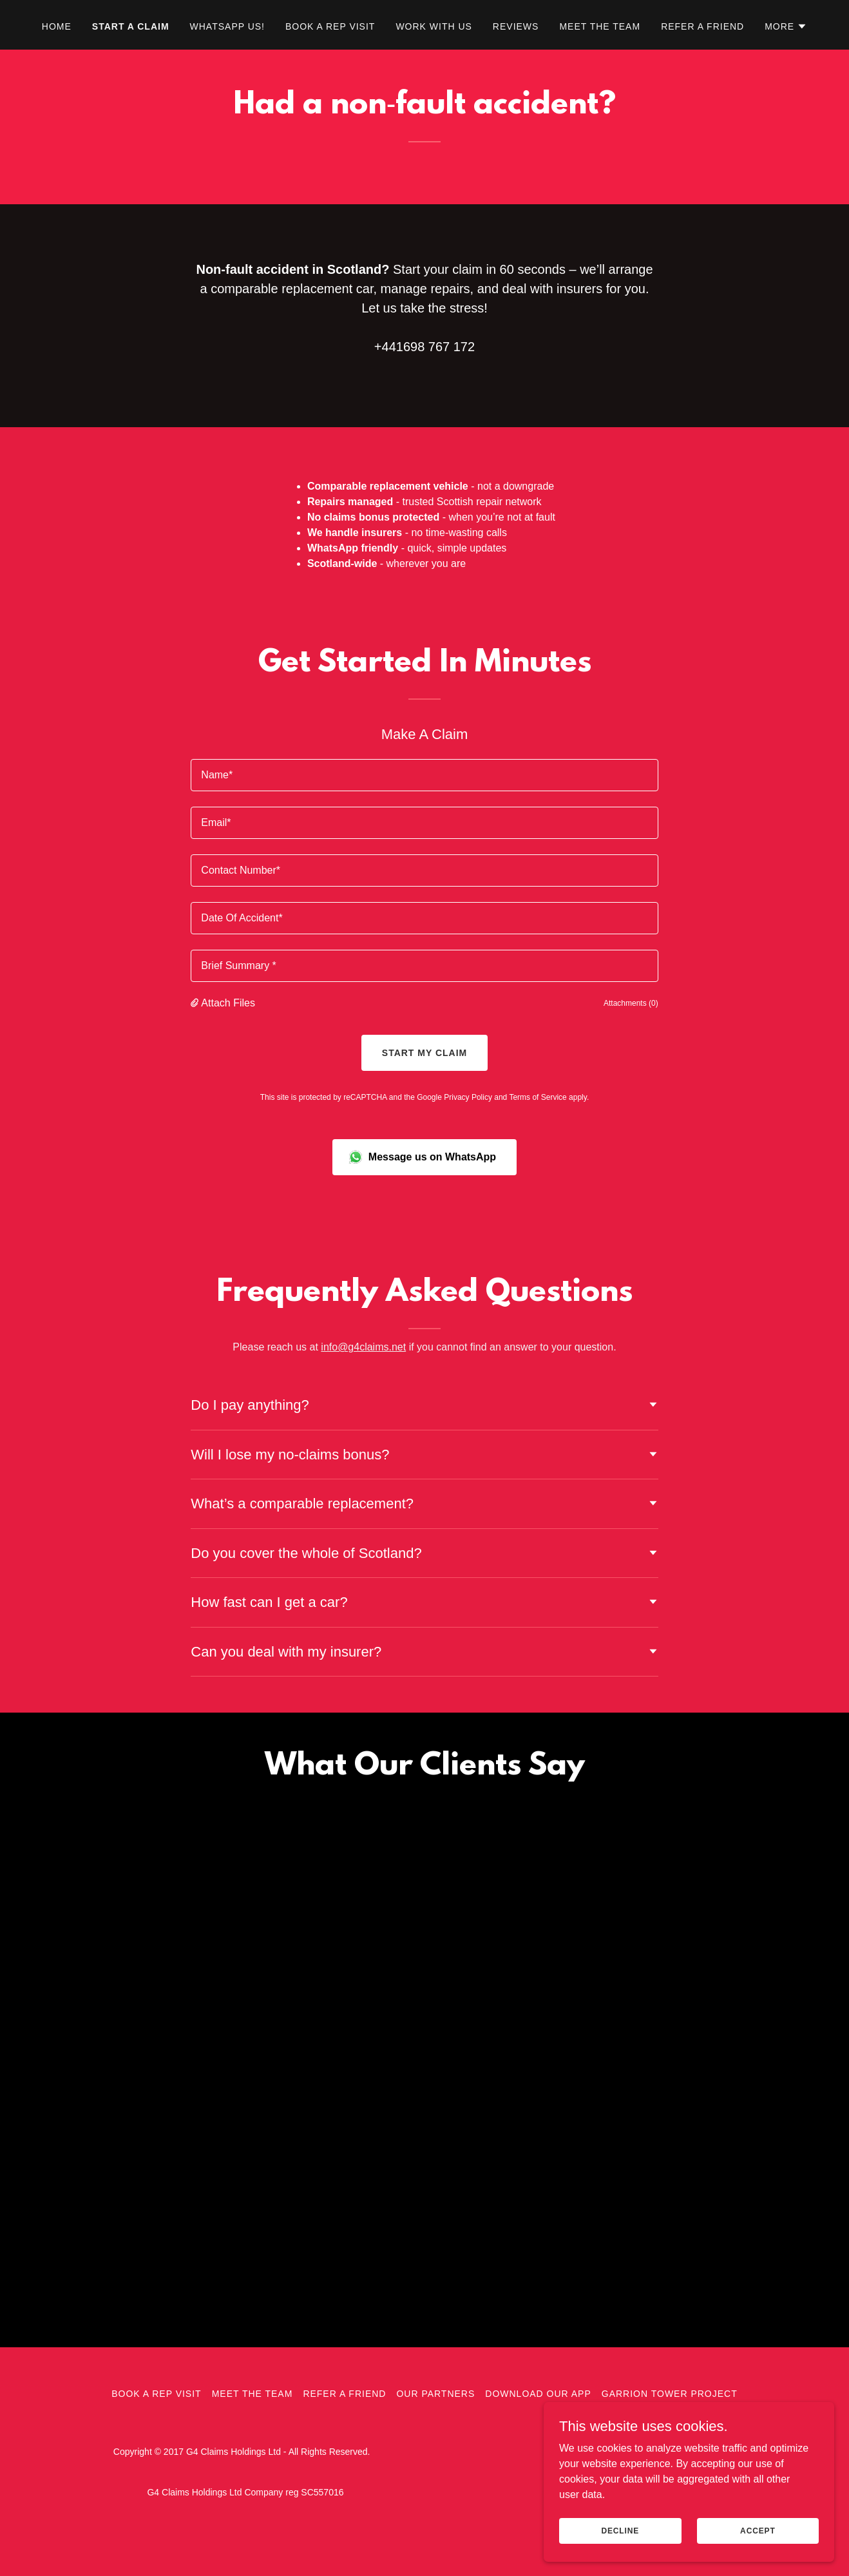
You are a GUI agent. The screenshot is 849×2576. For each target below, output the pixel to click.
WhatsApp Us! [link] (227, 26)
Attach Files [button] (228, 1002)
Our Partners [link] (435, 2420)
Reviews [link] (516, 26)
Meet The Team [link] (599, 26)
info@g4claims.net (363, 1346)
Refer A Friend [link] (702, 26)
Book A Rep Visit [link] (330, 26)
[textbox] (424, 775)
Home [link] (57, 26)
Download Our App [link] (538, 2420)
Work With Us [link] (434, 26)
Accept (765, 2529)
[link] (207, 2065)
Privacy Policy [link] (468, 1097)
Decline (644, 2529)
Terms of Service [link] (537, 1097)
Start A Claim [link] (130, 26)
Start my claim (424, 1053)
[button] (786, 26)
